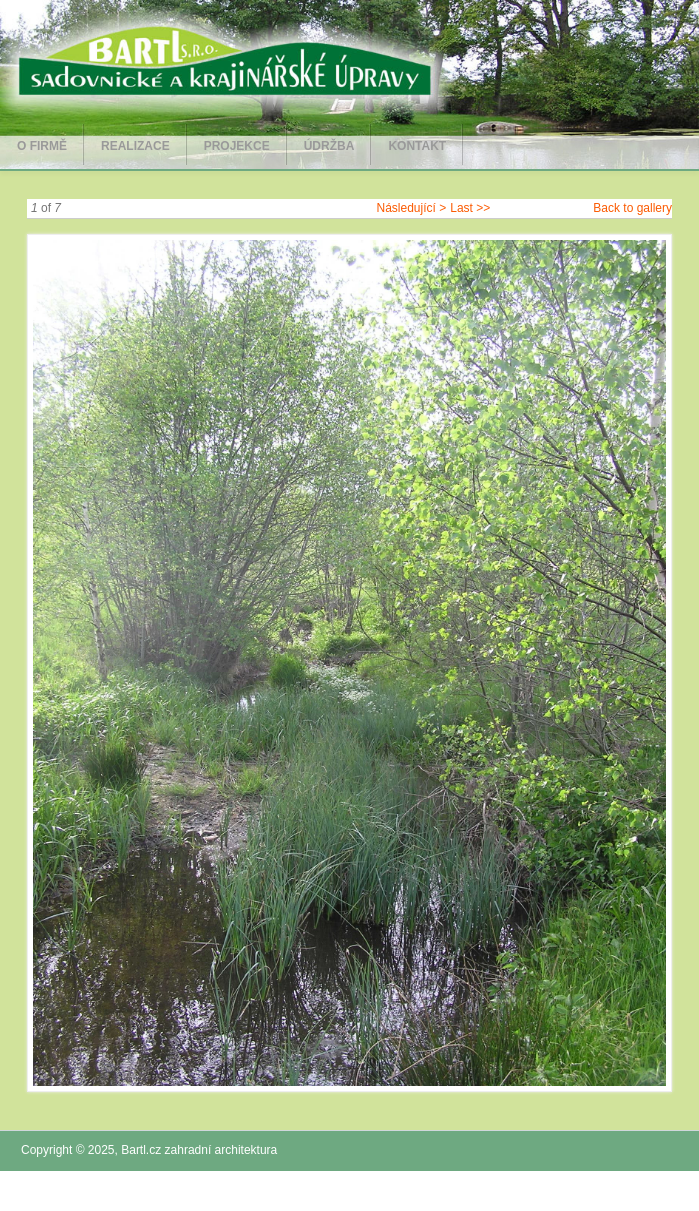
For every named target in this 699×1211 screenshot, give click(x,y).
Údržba (329, 146)
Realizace (135, 146)
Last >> (470, 208)
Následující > (412, 208)
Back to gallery (632, 208)
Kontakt (417, 146)
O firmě (42, 146)
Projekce (237, 146)
